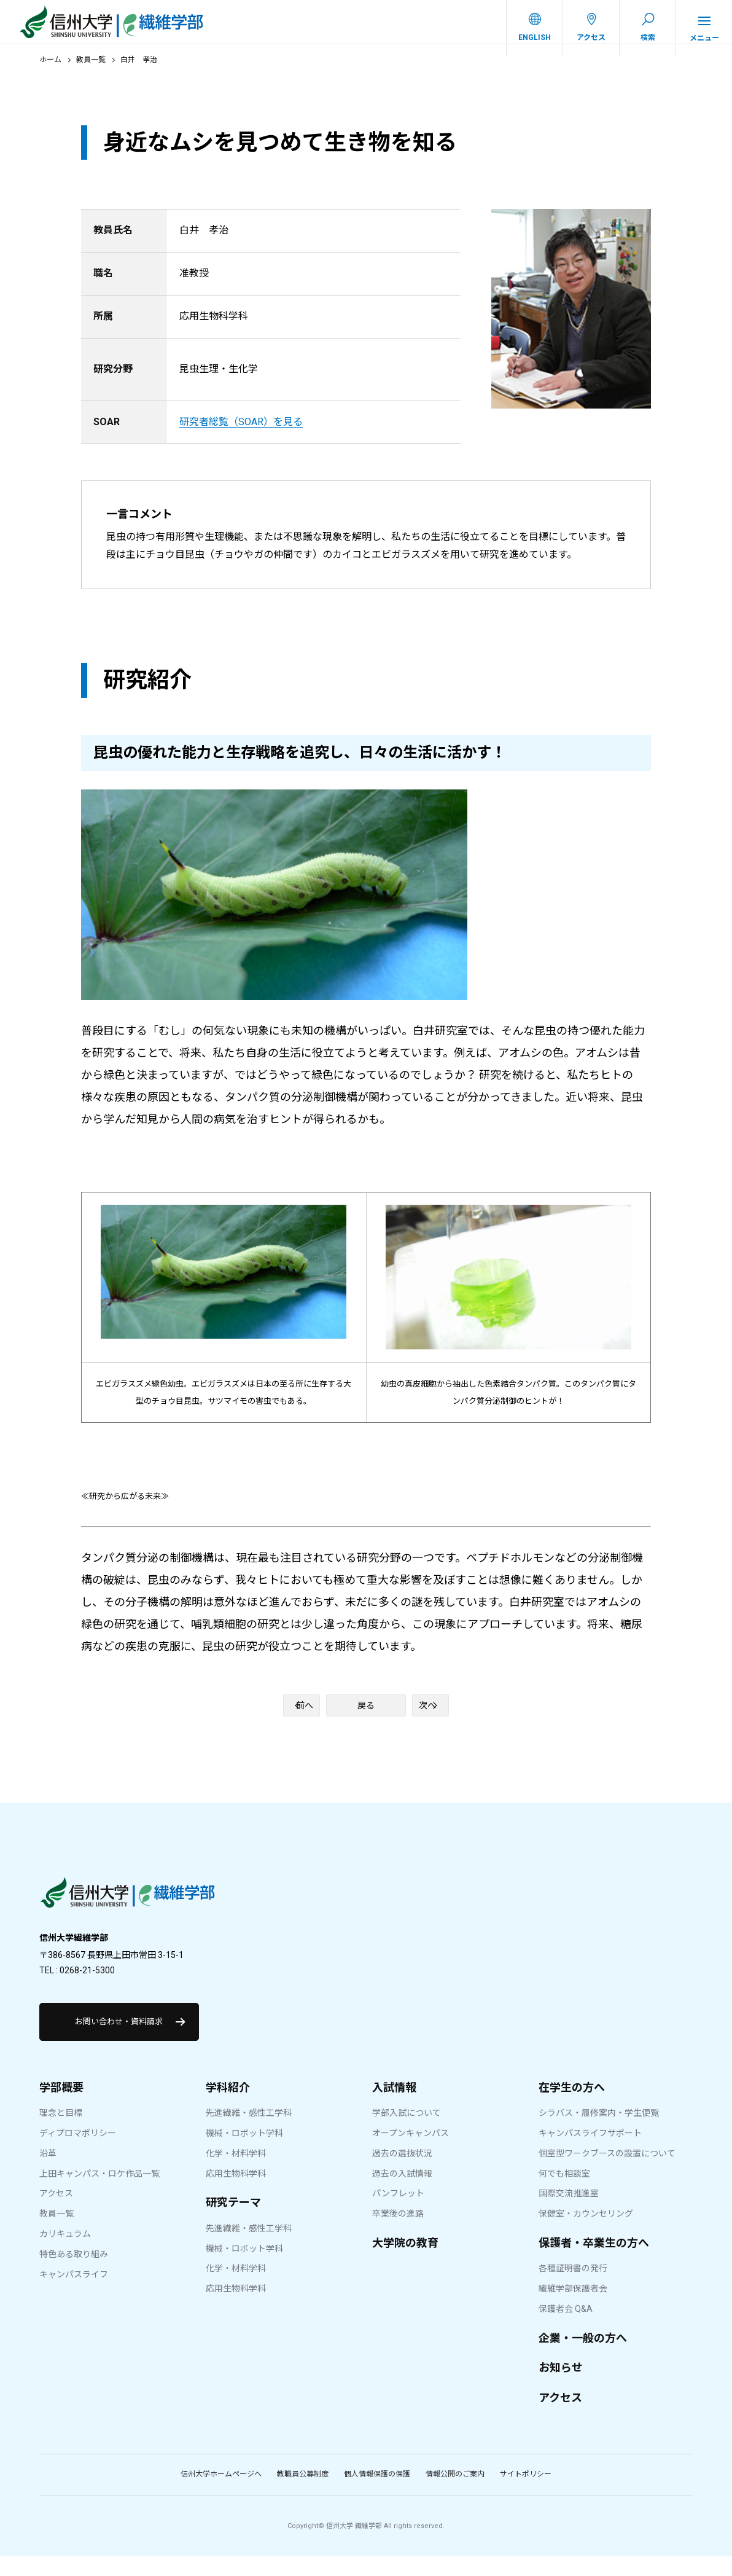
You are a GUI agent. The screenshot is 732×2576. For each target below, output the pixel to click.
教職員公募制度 (303, 2493)
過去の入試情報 (402, 2193)
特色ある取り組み (73, 2274)
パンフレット (398, 2213)
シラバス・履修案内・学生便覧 (599, 2132)
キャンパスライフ (73, 2294)
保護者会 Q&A (566, 2328)
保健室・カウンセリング (586, 2233)
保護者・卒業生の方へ (594, 2262)
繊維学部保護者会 (573, 2308)
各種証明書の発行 (573, 2288)
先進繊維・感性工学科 (249, 2132)
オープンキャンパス (410, 2153)
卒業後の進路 (398, 2233)
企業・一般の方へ (583, 2357)
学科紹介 (228, 2106)
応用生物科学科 (236, 2193)
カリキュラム (65, 2253)
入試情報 (394, 2106)
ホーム (50, 72)
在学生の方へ (572, 2106)
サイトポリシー (525, 2493)
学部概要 (61, 2106)
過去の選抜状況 (402, 2173)
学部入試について (406, 2132)
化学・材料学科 (236, 2173)
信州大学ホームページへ (221, 2493)
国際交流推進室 (569, 2213)
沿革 (47, 2173)
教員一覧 (91, 72)
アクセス (56, 2213)
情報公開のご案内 (455, 2493)
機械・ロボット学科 (244, 2153)
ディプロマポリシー (77, 2153)
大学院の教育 (405, 2262)
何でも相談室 (564, 2193)
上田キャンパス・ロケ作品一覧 (99, 2193)
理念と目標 (60, 2132)
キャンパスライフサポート (590, 2153)
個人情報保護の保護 (377, 2493)
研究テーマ (233, 2221)
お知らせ (561, 2387)
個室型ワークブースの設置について (607, 2173)
